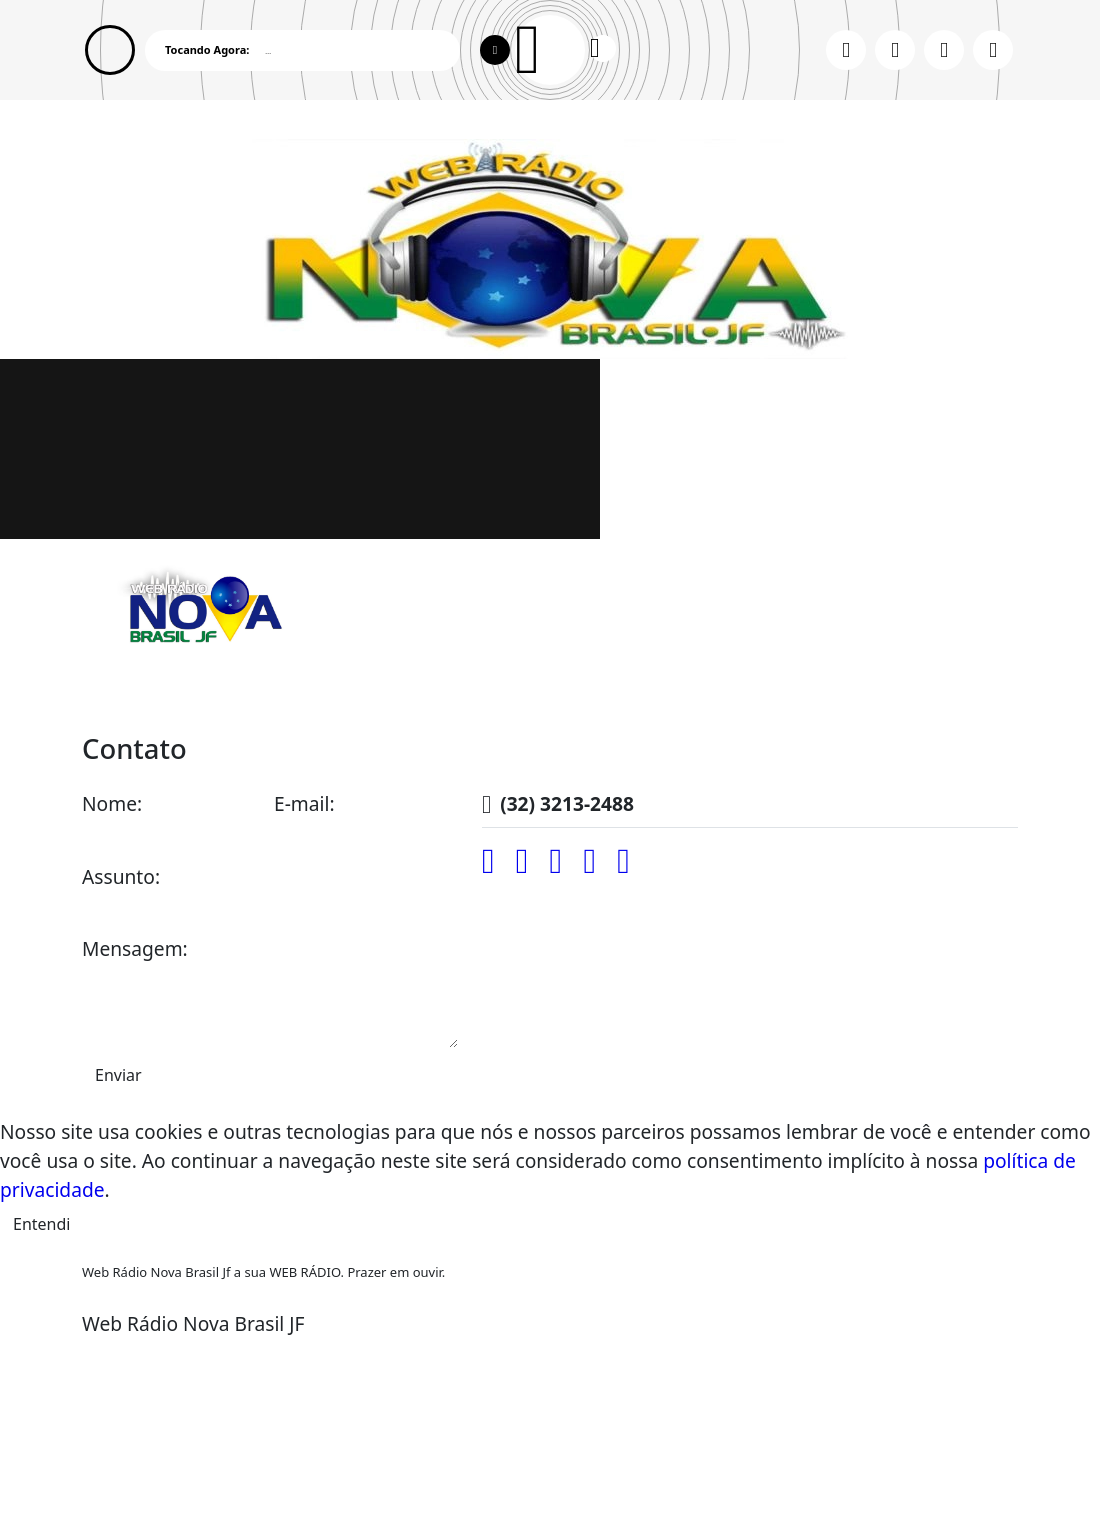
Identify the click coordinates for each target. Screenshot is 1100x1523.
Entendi (41, 1224)
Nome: (112, 803)
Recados (578, 688)
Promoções (470, 688)
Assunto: (121, 876)
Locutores (353, 688)
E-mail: (304, 803)
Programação (227, 688)
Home (118, 688)
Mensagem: (135, 948)
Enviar (118, 1075)
